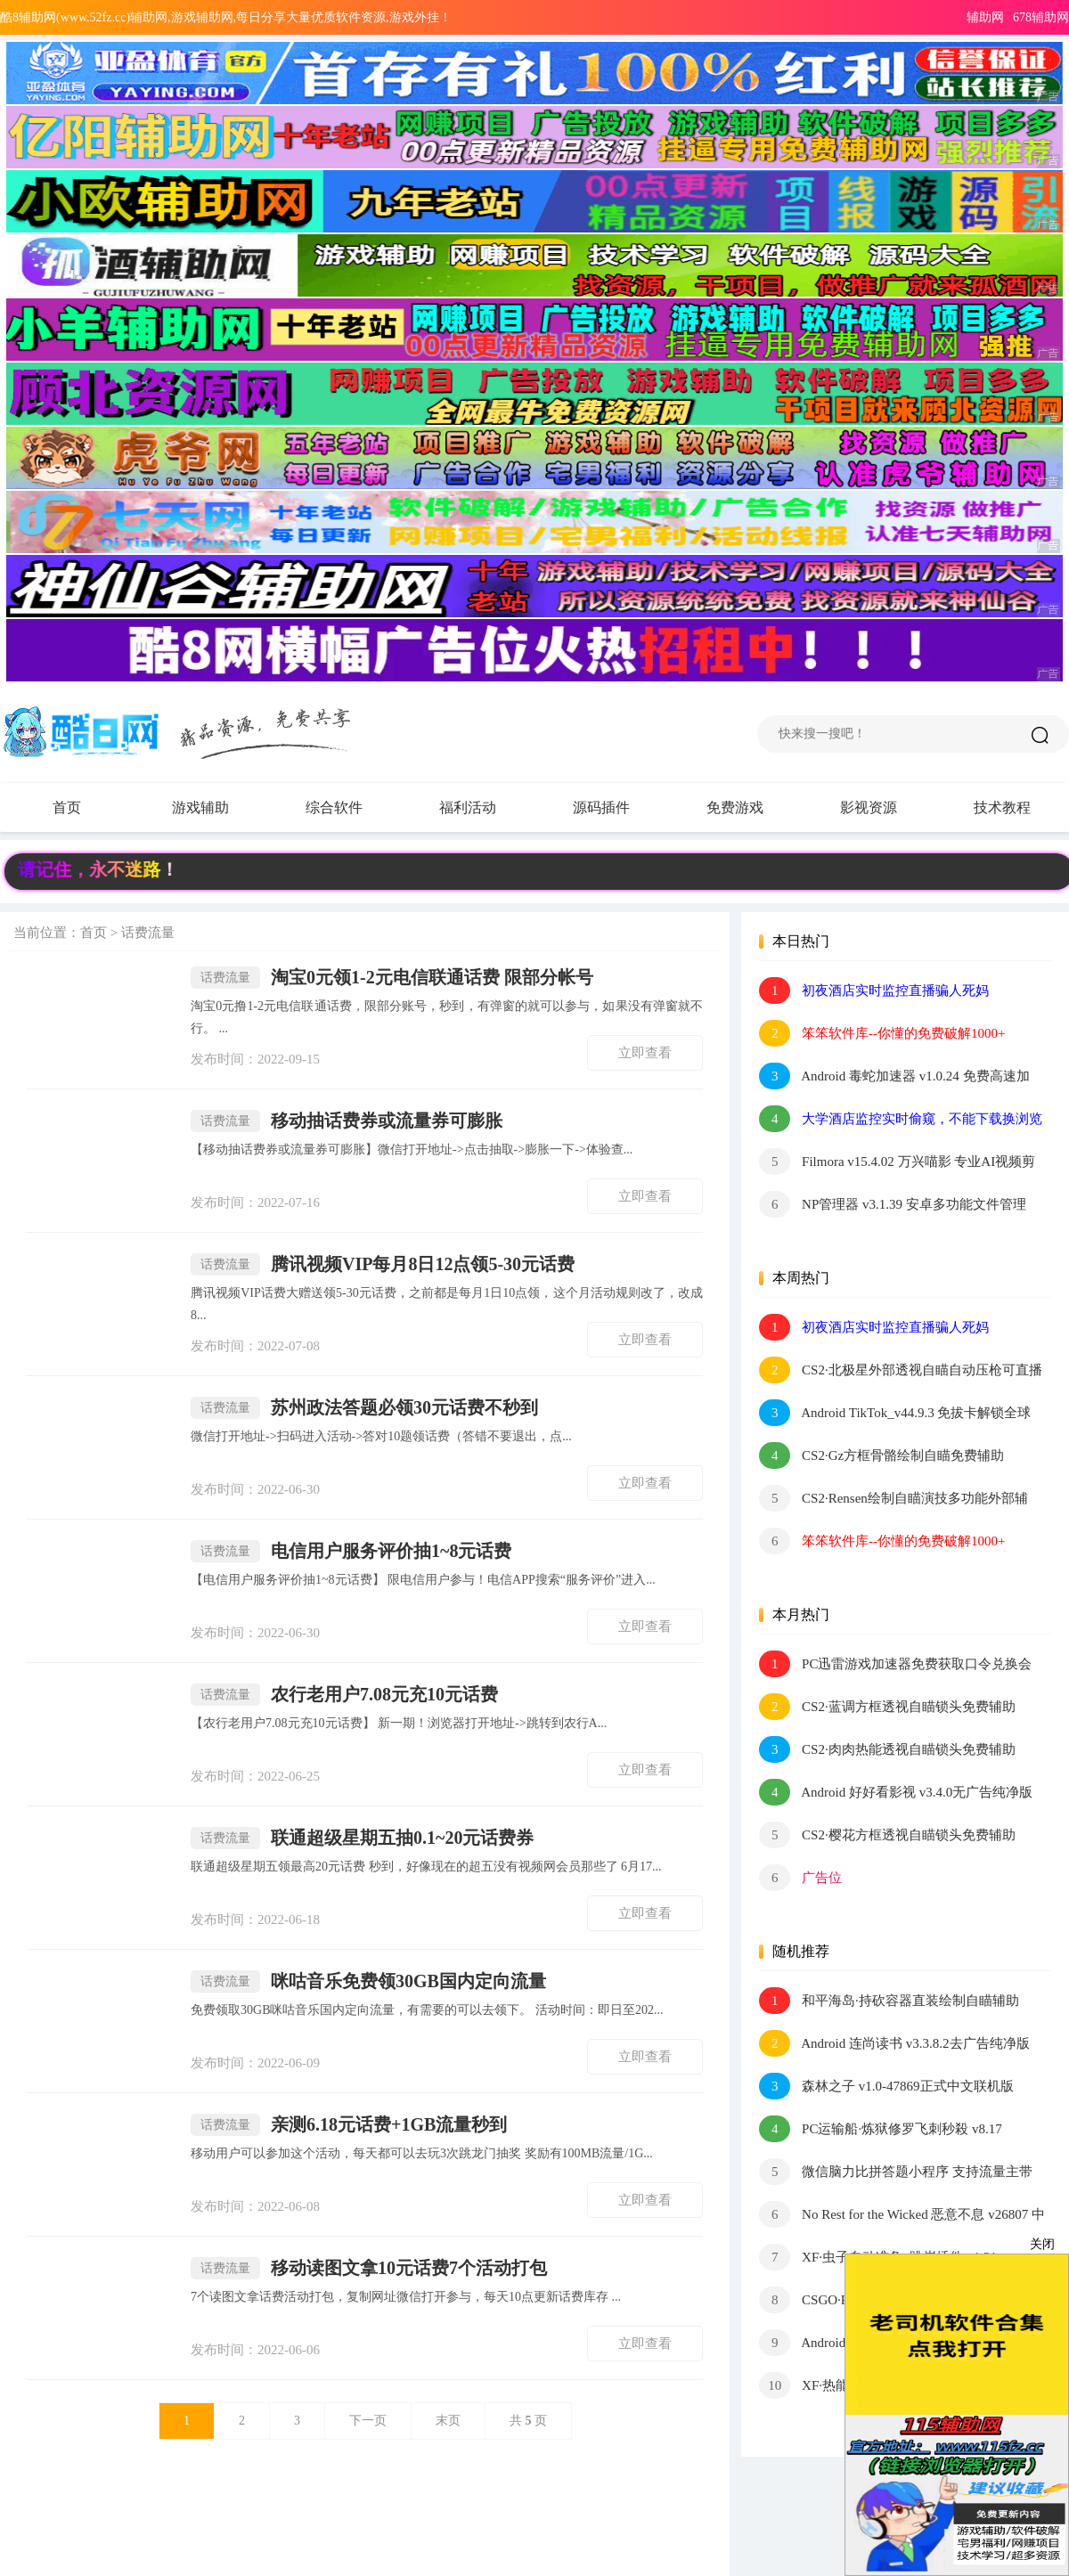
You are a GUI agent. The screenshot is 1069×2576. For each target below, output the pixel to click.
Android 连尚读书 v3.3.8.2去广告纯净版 (894, 2043)
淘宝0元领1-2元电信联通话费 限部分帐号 (392, 977)
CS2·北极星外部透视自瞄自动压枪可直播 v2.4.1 (900, 1370)
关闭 (1042, 2244)
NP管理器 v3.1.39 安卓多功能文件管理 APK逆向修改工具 (892, 1204)
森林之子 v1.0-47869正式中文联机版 (886, 2086)
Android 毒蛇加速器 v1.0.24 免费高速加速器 (894, 1076)
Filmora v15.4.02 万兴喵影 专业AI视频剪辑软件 (897, 1161)
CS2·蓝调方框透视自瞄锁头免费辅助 (887, 1706)
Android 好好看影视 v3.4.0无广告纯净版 (895, 1792)
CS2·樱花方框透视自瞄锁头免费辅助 (887, 1835)
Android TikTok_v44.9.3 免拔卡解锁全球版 (895, 1412)
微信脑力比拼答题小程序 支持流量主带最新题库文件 (895, 2171)
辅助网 (985, 17)
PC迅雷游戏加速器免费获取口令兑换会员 (895, 1664)
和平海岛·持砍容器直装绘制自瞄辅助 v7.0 (889, 2000)
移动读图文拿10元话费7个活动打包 (369, 2268)
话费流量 (148, 932)
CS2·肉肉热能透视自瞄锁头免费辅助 (887, 1749)
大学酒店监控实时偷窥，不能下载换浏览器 (900, 1118)
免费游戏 (734, 807)
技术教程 (1002, 807)
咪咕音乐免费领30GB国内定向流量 (368, 1981)
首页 (67, 807)
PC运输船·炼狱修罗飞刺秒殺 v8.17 (880, 2128)
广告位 (800, 1877)
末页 (448, 2420)
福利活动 (485, 808)
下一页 (368, 2420)
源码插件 (619, 808)
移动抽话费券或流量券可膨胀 (346, 1121)
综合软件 (352, 808)
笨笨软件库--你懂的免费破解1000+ (882, 1033)
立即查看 (645, 1053)
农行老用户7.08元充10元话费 (344, 1694)
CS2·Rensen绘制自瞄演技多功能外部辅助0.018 (893, 1498)
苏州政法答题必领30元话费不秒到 (364, 1408)
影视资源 (868, 807)
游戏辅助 (218, 808)
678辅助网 (1041, 17)
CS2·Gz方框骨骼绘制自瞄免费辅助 (881, 1455)
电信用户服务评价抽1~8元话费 (351, 1551)
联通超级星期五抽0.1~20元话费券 (362, 1838)
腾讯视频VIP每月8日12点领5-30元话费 (383, 1264)
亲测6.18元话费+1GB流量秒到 (349, 2125)
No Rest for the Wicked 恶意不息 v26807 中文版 (902, 2214)
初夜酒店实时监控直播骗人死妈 (874, 990)
